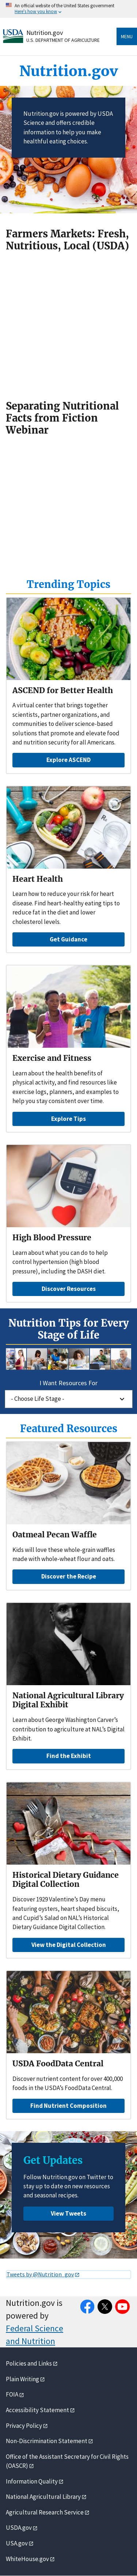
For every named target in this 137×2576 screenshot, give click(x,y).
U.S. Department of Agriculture (63, 40)
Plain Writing (22, 2379)
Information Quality (32, 2481)
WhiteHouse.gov (27, 2559)
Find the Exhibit (68, 1756)
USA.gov (17, 2543)
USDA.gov (19, 2528)
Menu (127, 36)
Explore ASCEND (68, 760)
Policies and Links (29, 2363)
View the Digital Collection (68, 1945)
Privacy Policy (24, 2426)
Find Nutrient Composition (68, 2106)
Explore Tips (68, 1119)
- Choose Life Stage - (37, 1399)
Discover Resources (69, 1289)
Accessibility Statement (37, 2410)
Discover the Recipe (68, 1576)
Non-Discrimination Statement (46, 2441)
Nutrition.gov (44, 32)
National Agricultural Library (43, 2497)
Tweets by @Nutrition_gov (40, 2274)
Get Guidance (68, 939)
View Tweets (68, 2213)
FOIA (12, 2394)
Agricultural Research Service (45, 2512)
